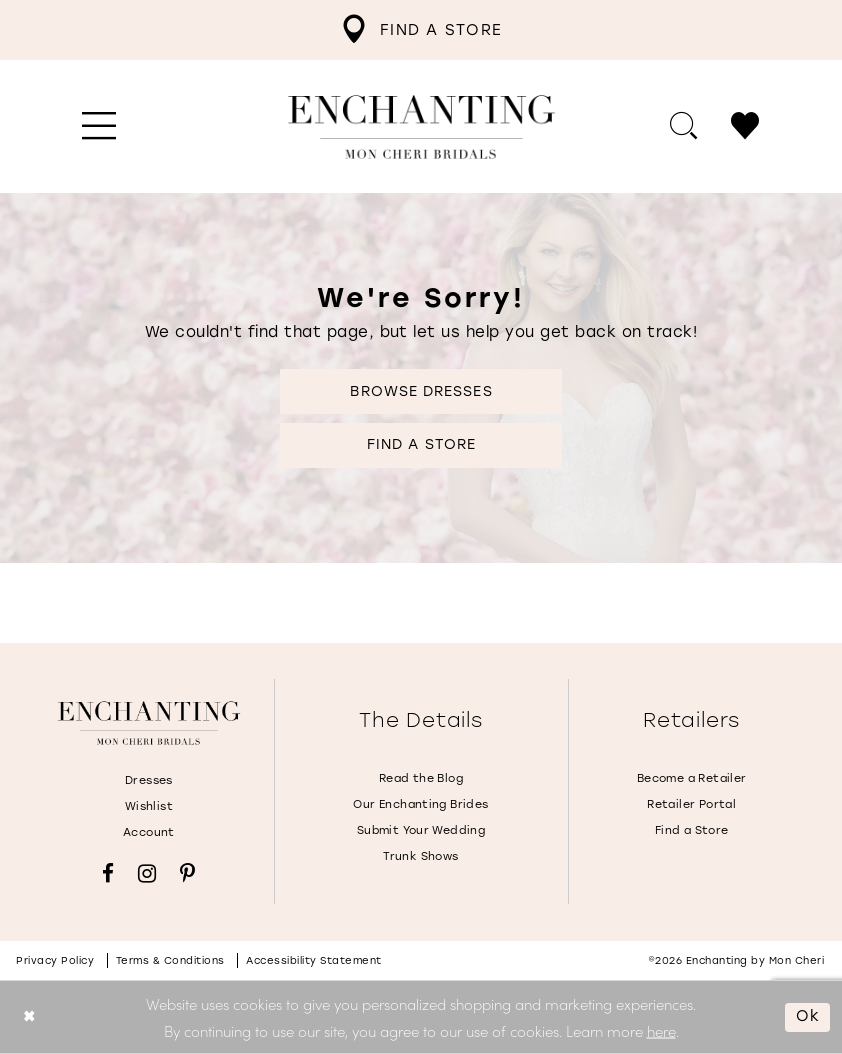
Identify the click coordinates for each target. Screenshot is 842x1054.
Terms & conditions (170, 960)
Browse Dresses (421, 391)
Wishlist (149, 806)
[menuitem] (421, 30)
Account (149, 832)
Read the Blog (421, 778)
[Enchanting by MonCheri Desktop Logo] (421, 127)
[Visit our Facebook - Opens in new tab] (108, 873)
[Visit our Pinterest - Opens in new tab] (187, 873)
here (661, 1029)
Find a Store (421, 444)
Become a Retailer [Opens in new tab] (692, 778)
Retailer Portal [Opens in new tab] (691, 804)
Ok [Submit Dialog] (808, 1017)
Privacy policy (55, 960)
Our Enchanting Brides (420, 804)
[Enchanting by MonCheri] (149, 723)
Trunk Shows (420, 856)
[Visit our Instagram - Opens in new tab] (147, 873)
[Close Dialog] (29, 1017)
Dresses (149, 780)
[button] (99, 127)
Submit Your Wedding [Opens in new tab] (421, 830)
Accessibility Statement (314, 960)
